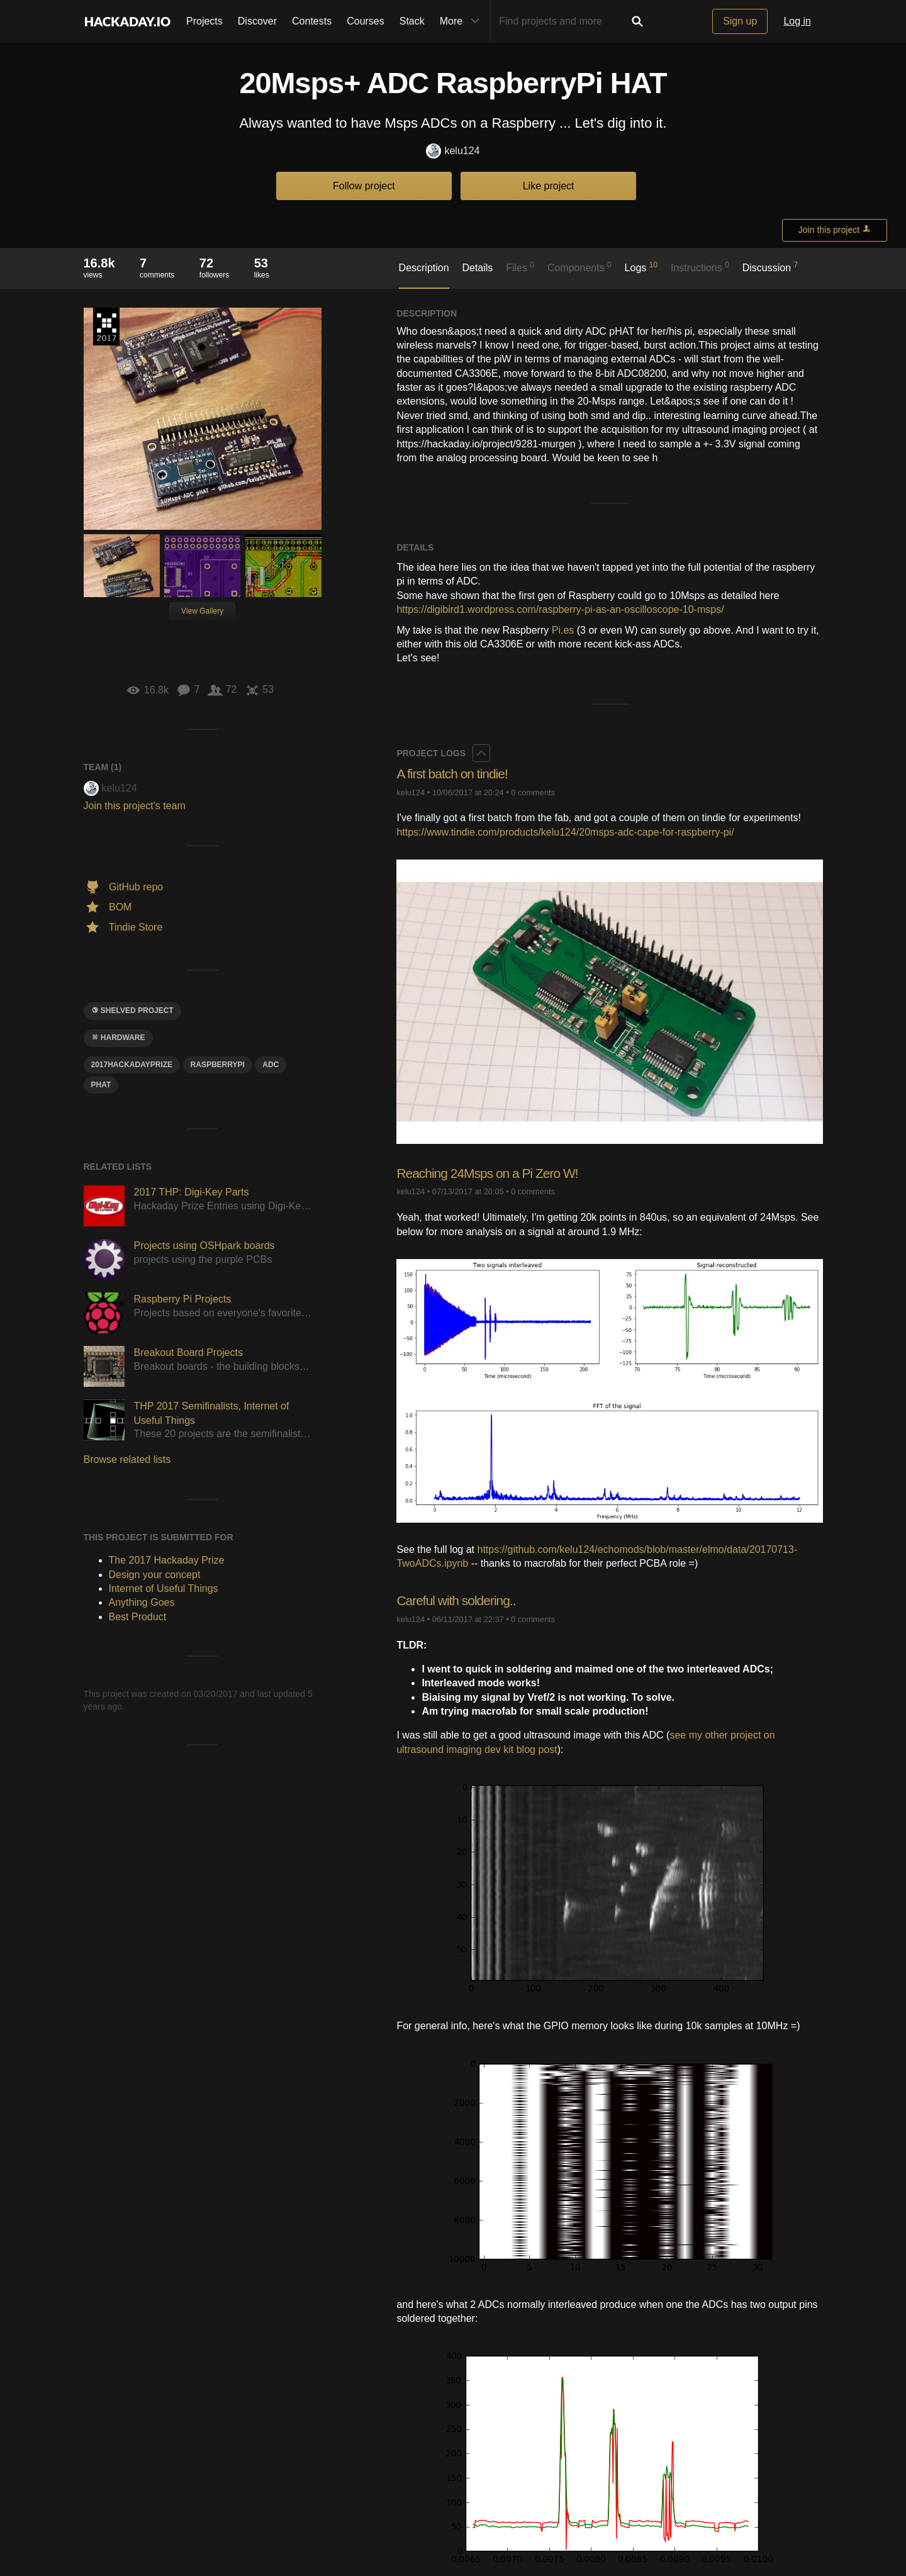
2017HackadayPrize (132, 1064)
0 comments (533, 792)
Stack (412, 21)
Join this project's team (135, 805)
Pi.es (563, 630)
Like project (548, 186)
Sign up (740, 21)
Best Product (138, 1616)
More (462, 21)
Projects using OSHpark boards (204, 1245)
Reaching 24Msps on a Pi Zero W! (492, 1173)
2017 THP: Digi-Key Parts (191, 1192)
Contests (312, 21)
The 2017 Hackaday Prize (106, 326)
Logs (641, 266)
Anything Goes (142, 1602)
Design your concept (155, 1574)
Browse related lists (127, 1459)
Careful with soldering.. (459, 1600)
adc (270, 1064)
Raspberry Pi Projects (183, 1299)
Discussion (770, 266)
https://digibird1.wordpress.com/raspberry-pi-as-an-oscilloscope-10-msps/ (560, 609)
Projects (204, 21)
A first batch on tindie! (454, 773)
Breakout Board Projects (188, 1352)
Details (477, 267)
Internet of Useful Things (163, 1588)
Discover (257, 21)
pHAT (101, 1084)
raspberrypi (218, 1064)
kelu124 (452, 151)
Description (424, 267)
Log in (797, 21)
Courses (365, 21)
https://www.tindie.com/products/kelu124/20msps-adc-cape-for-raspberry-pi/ (565, 832)
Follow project (364, 186)
